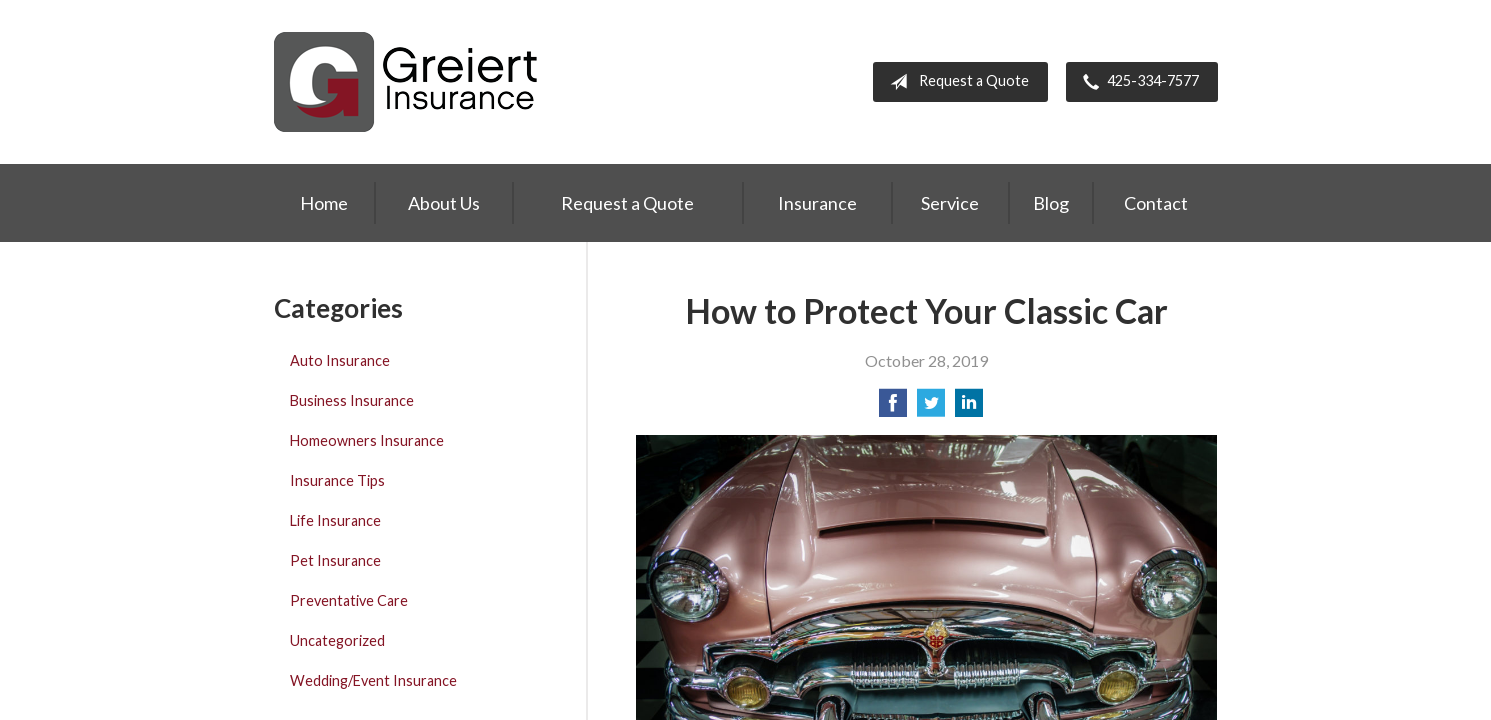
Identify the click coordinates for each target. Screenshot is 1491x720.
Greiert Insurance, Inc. (406, 82)
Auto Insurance (340, 360)
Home (324, 203)
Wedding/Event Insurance (373, 680)
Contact (1156, 203)
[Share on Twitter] (931, 408)
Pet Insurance (335, 560)
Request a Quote (955, 82)
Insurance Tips (337, 480)
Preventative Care (349, 600)
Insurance (817, 203)
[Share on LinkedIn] (969, 408)
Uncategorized (337, 640)
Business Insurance (352, 400)
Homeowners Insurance (367, 440)
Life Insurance (335, 520)
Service (950, 203)
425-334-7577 (1137, 82)
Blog (1051, 203)
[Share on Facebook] (893, 408)
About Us (444, 203)
